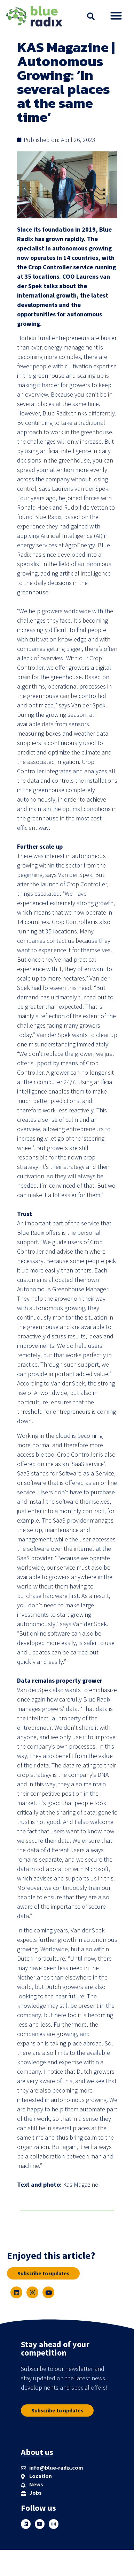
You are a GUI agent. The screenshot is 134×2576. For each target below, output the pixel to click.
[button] (91, 16)
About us (37, 2452)
